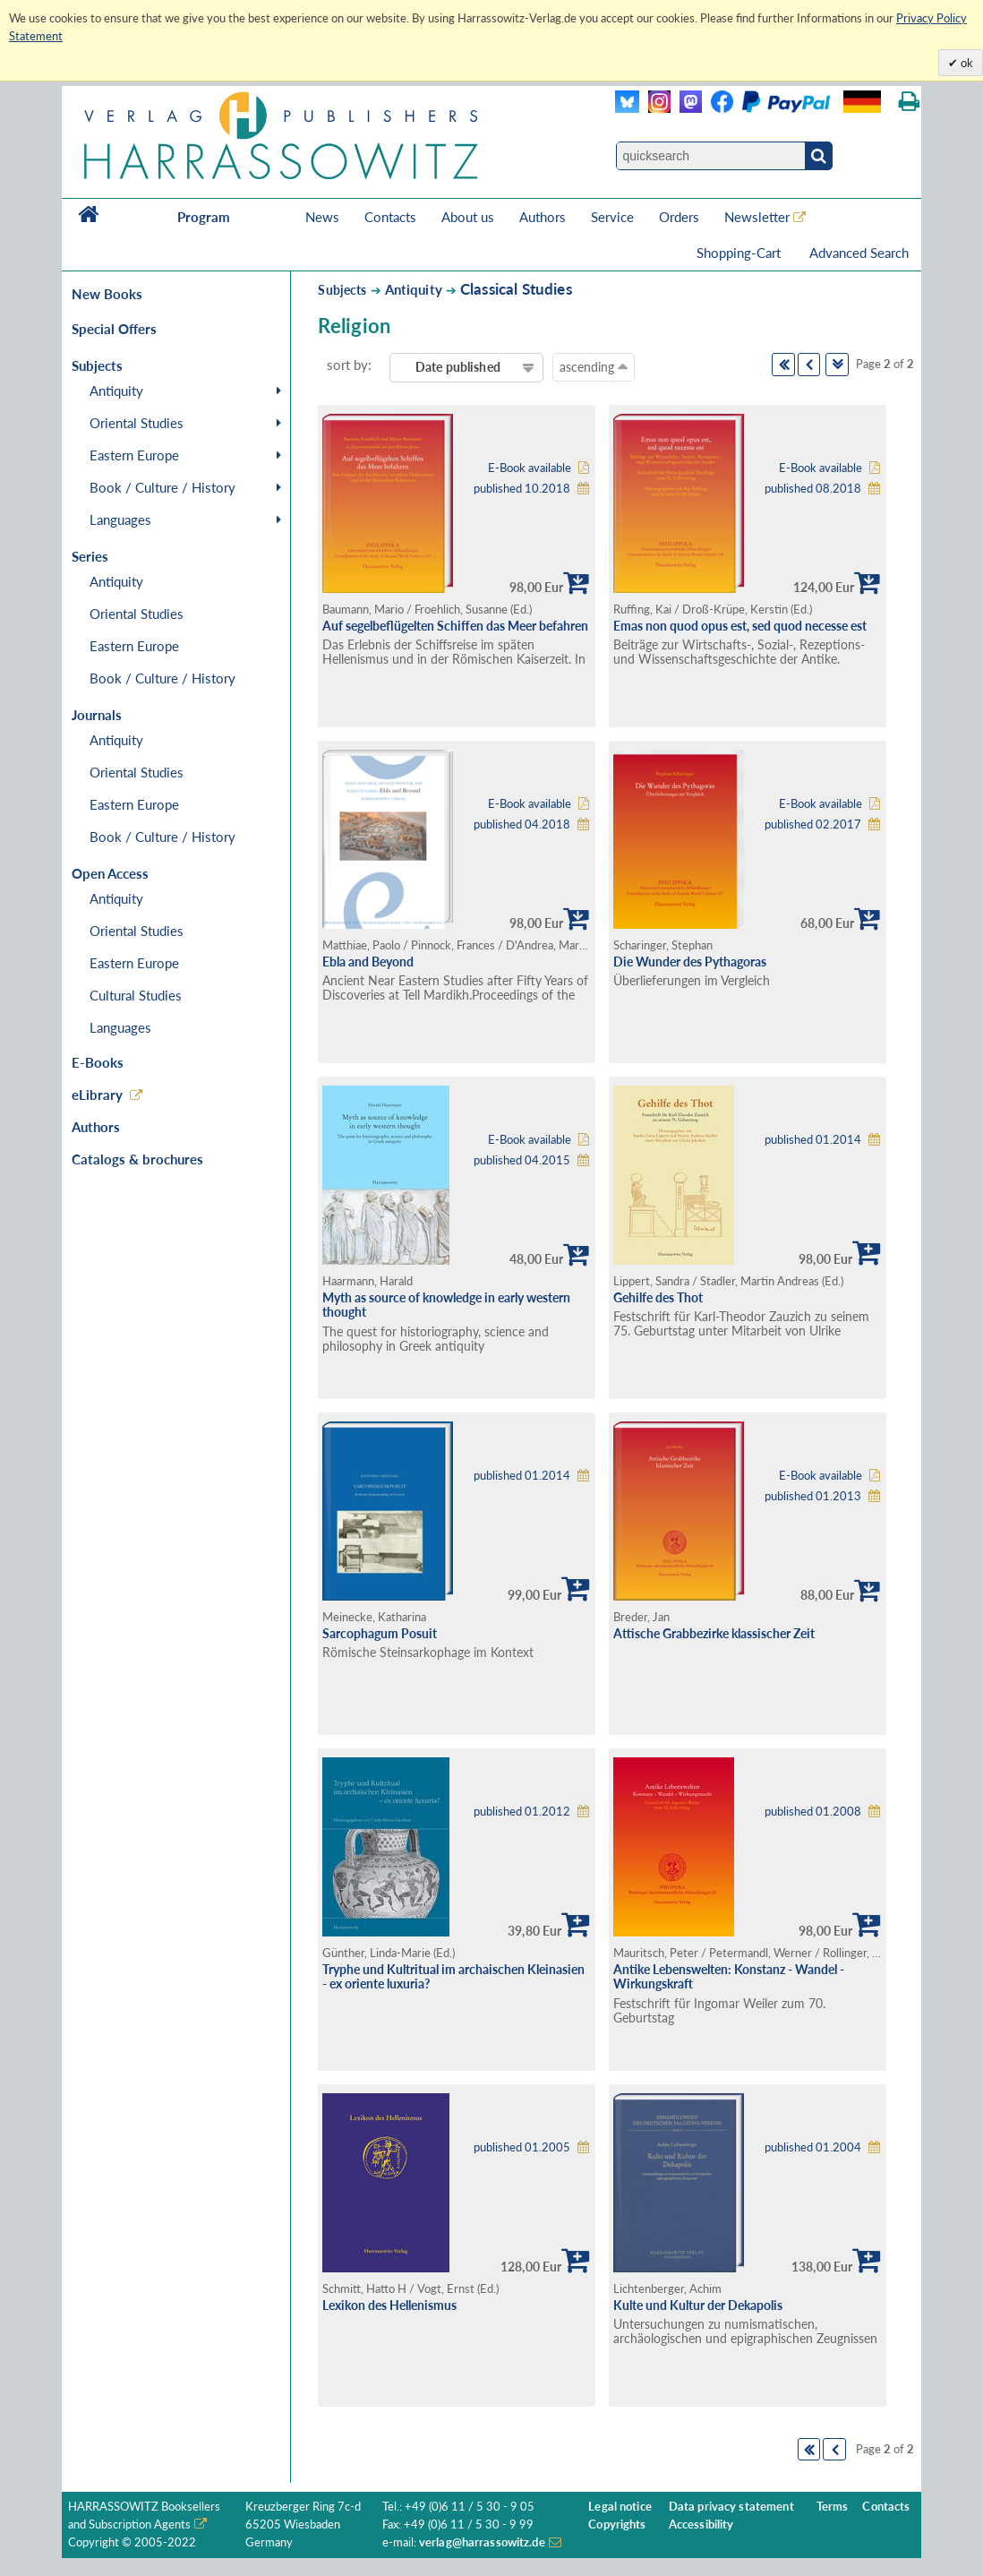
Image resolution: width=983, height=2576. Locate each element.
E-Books (98, 1062)
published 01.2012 (522, 1811)
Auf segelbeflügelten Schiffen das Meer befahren (455, 625)
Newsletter (757, 217)
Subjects (342, 289)
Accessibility (701, 2524)
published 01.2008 (813, 1811)
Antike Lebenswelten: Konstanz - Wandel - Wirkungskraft (728, 1977)
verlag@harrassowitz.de (482, 2542)
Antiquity (116, 390)
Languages (120, 519)
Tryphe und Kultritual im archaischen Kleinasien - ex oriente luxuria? (453, 1977)
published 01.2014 (813, 1139)
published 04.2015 (522, 1160)
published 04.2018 (522, 824)
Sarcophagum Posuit (379, 1633)
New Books (107, 294)
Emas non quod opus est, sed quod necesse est (740, 625)
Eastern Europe (134, 455)
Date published (457, 366)
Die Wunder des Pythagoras (689, 961)
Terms (832, 2506)
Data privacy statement (731, 2506)
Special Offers (114, 329)
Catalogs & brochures (137, 1159)
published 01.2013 (813, 1496)
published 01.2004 (813, 2147)
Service (612, 217)
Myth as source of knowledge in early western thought (446, 1305)
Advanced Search (859, 253)
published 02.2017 (813, 824)
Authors (542, 217)
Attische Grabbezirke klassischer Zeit (714, 1633)
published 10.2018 (522, 488)
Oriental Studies (137, 423)
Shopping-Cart (740, 253)
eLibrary (97, 1094)
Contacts (390, 217)
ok (965, 63)
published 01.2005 (522, 2147)
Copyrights (616, 2524)
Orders (679, 217)
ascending (594, 366)
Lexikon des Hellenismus (389, 2305)
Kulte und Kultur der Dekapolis (697, 2305)
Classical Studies (516, 288)
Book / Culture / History (162, 487)
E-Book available (529, 468)
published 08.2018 (813, 488)
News (322, 217)
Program (203, 217)
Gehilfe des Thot (658, 1297)
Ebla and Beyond (368, 961)
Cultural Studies (136, 995)
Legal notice (620, 2506)
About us (467, 217)
